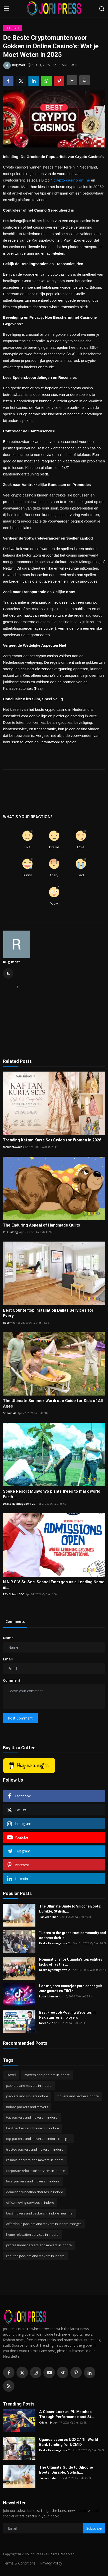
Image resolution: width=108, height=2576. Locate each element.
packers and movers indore (27, 2096)
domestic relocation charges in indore (34, 2192)
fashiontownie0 (13, 1147)
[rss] (8, 2386)
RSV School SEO (13, 1594)
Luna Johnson (48, 1996)
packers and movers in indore (29, 2085)
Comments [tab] (15, 1621)
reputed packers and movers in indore (35, 2256)
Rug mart (11, 961)
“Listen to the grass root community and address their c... (72, 1935)
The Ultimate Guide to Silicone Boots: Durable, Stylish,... (70, 1908)
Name (8, 1637)
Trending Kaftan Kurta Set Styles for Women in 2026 (52, 1140)
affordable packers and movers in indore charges (44, 2223)
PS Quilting (10, 1232)
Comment (11, 1680)
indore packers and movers (27, 2107)
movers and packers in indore (47, 2075)
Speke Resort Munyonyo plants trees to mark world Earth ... (51, 1494)
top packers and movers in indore (31, 2117)
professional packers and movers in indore (39, 2245)
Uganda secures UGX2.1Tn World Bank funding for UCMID (68, 2442)
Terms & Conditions (19, 2563)
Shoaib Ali (9, 1413)
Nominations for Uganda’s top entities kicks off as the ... (70, 1961)
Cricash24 (45, 2422)
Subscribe (94, 2528)
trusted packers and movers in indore (34, 2149)
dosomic (9, 1322)
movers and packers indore (78, 2096)
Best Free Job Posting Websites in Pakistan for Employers (67, 2014)
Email (8, 1659)
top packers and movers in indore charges (38, 2138)
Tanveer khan (48, 1917)
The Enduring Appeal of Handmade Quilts (41, 1225)
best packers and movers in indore (32, 2128)
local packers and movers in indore (32, 2181)
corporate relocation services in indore (35, 2170)
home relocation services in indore (32, 2234)
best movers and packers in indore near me (39, 2213)
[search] (102, 8)
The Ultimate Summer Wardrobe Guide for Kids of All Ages (53, 1403)
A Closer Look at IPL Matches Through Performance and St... (66, 2414)
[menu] (6, 8)
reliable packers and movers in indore (35, 2160)
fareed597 (46, 2023)
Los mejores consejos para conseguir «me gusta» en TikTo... (70, 1988)
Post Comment (20, 1718)
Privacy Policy (51, 2563)
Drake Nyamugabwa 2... (19, 1503)
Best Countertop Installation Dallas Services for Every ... (48, 1313)
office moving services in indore (30, 2202)
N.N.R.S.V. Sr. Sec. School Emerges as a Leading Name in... (54, 1585)
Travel (11, 2075)
